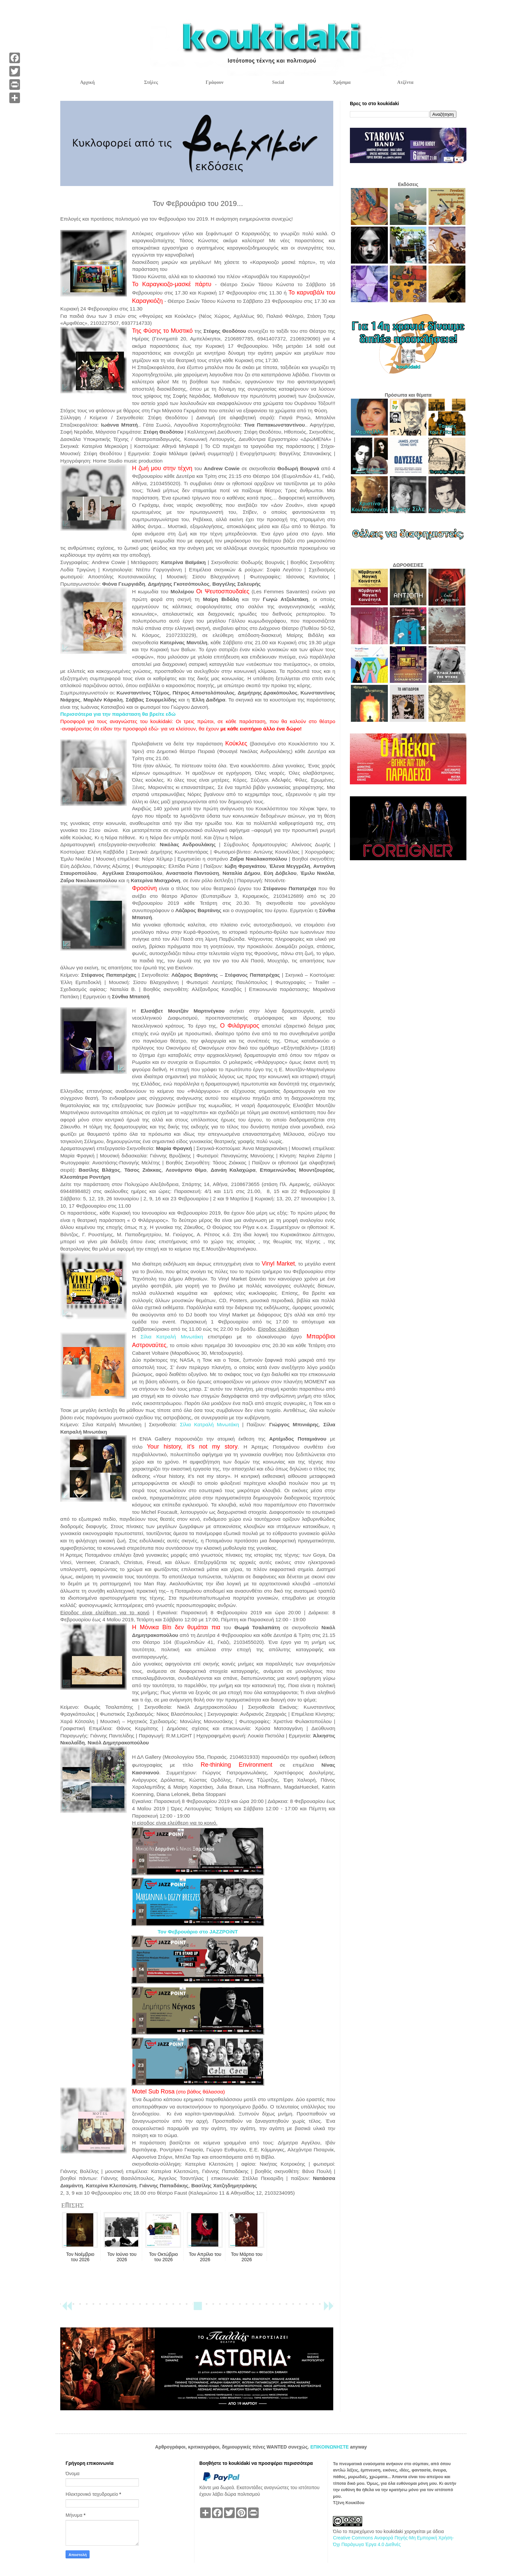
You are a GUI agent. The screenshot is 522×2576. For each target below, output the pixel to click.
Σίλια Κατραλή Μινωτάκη (171, 1336)
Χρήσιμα (342, 82)
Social (278, 82)
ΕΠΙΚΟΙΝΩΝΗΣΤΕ (330, 2447)
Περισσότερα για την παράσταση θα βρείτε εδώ (117, 714)
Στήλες (151, 82)
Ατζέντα (405, 82)
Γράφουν (214, 82)
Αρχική (87, 82)
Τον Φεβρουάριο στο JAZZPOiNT (198, 1931)
